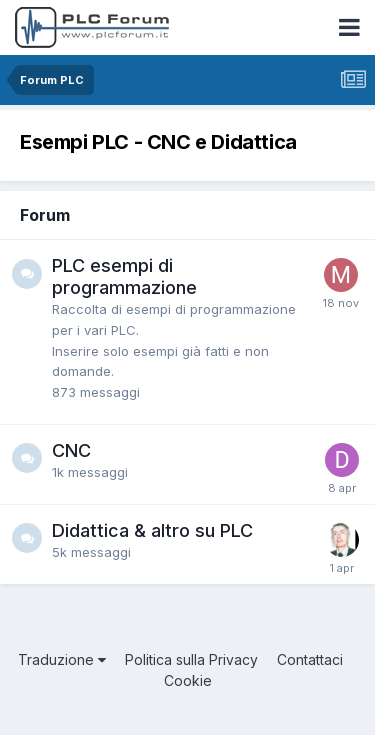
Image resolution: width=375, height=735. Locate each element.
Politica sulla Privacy (191, 659)
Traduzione (62, 659)
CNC (71, 450)
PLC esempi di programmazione (124, 276)
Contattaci (310, 659)
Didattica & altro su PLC (152, 530)
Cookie (188, 680)
